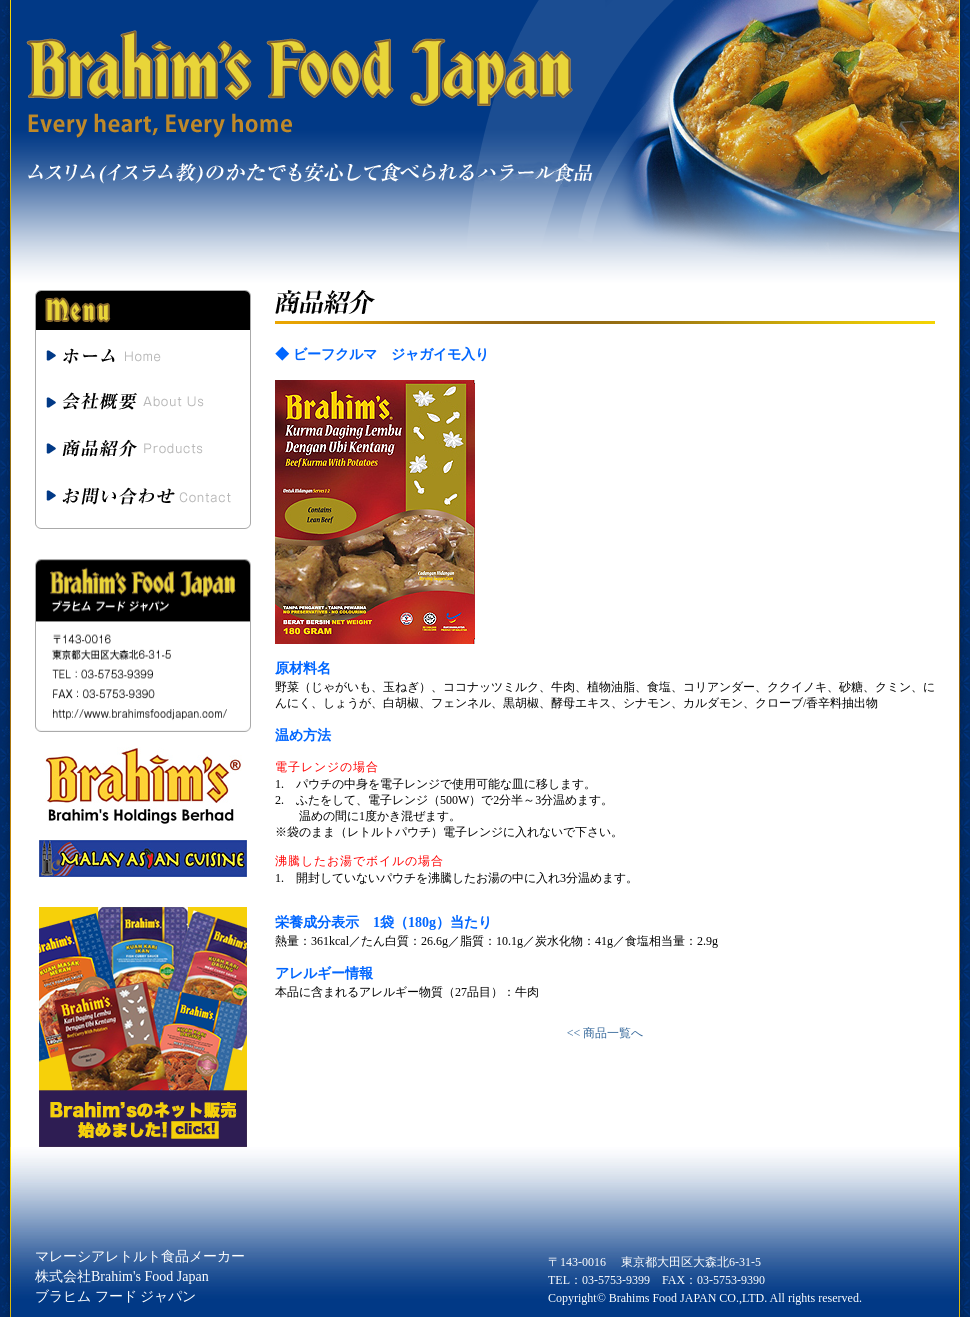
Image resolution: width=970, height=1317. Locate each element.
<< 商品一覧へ (605, 1033)
